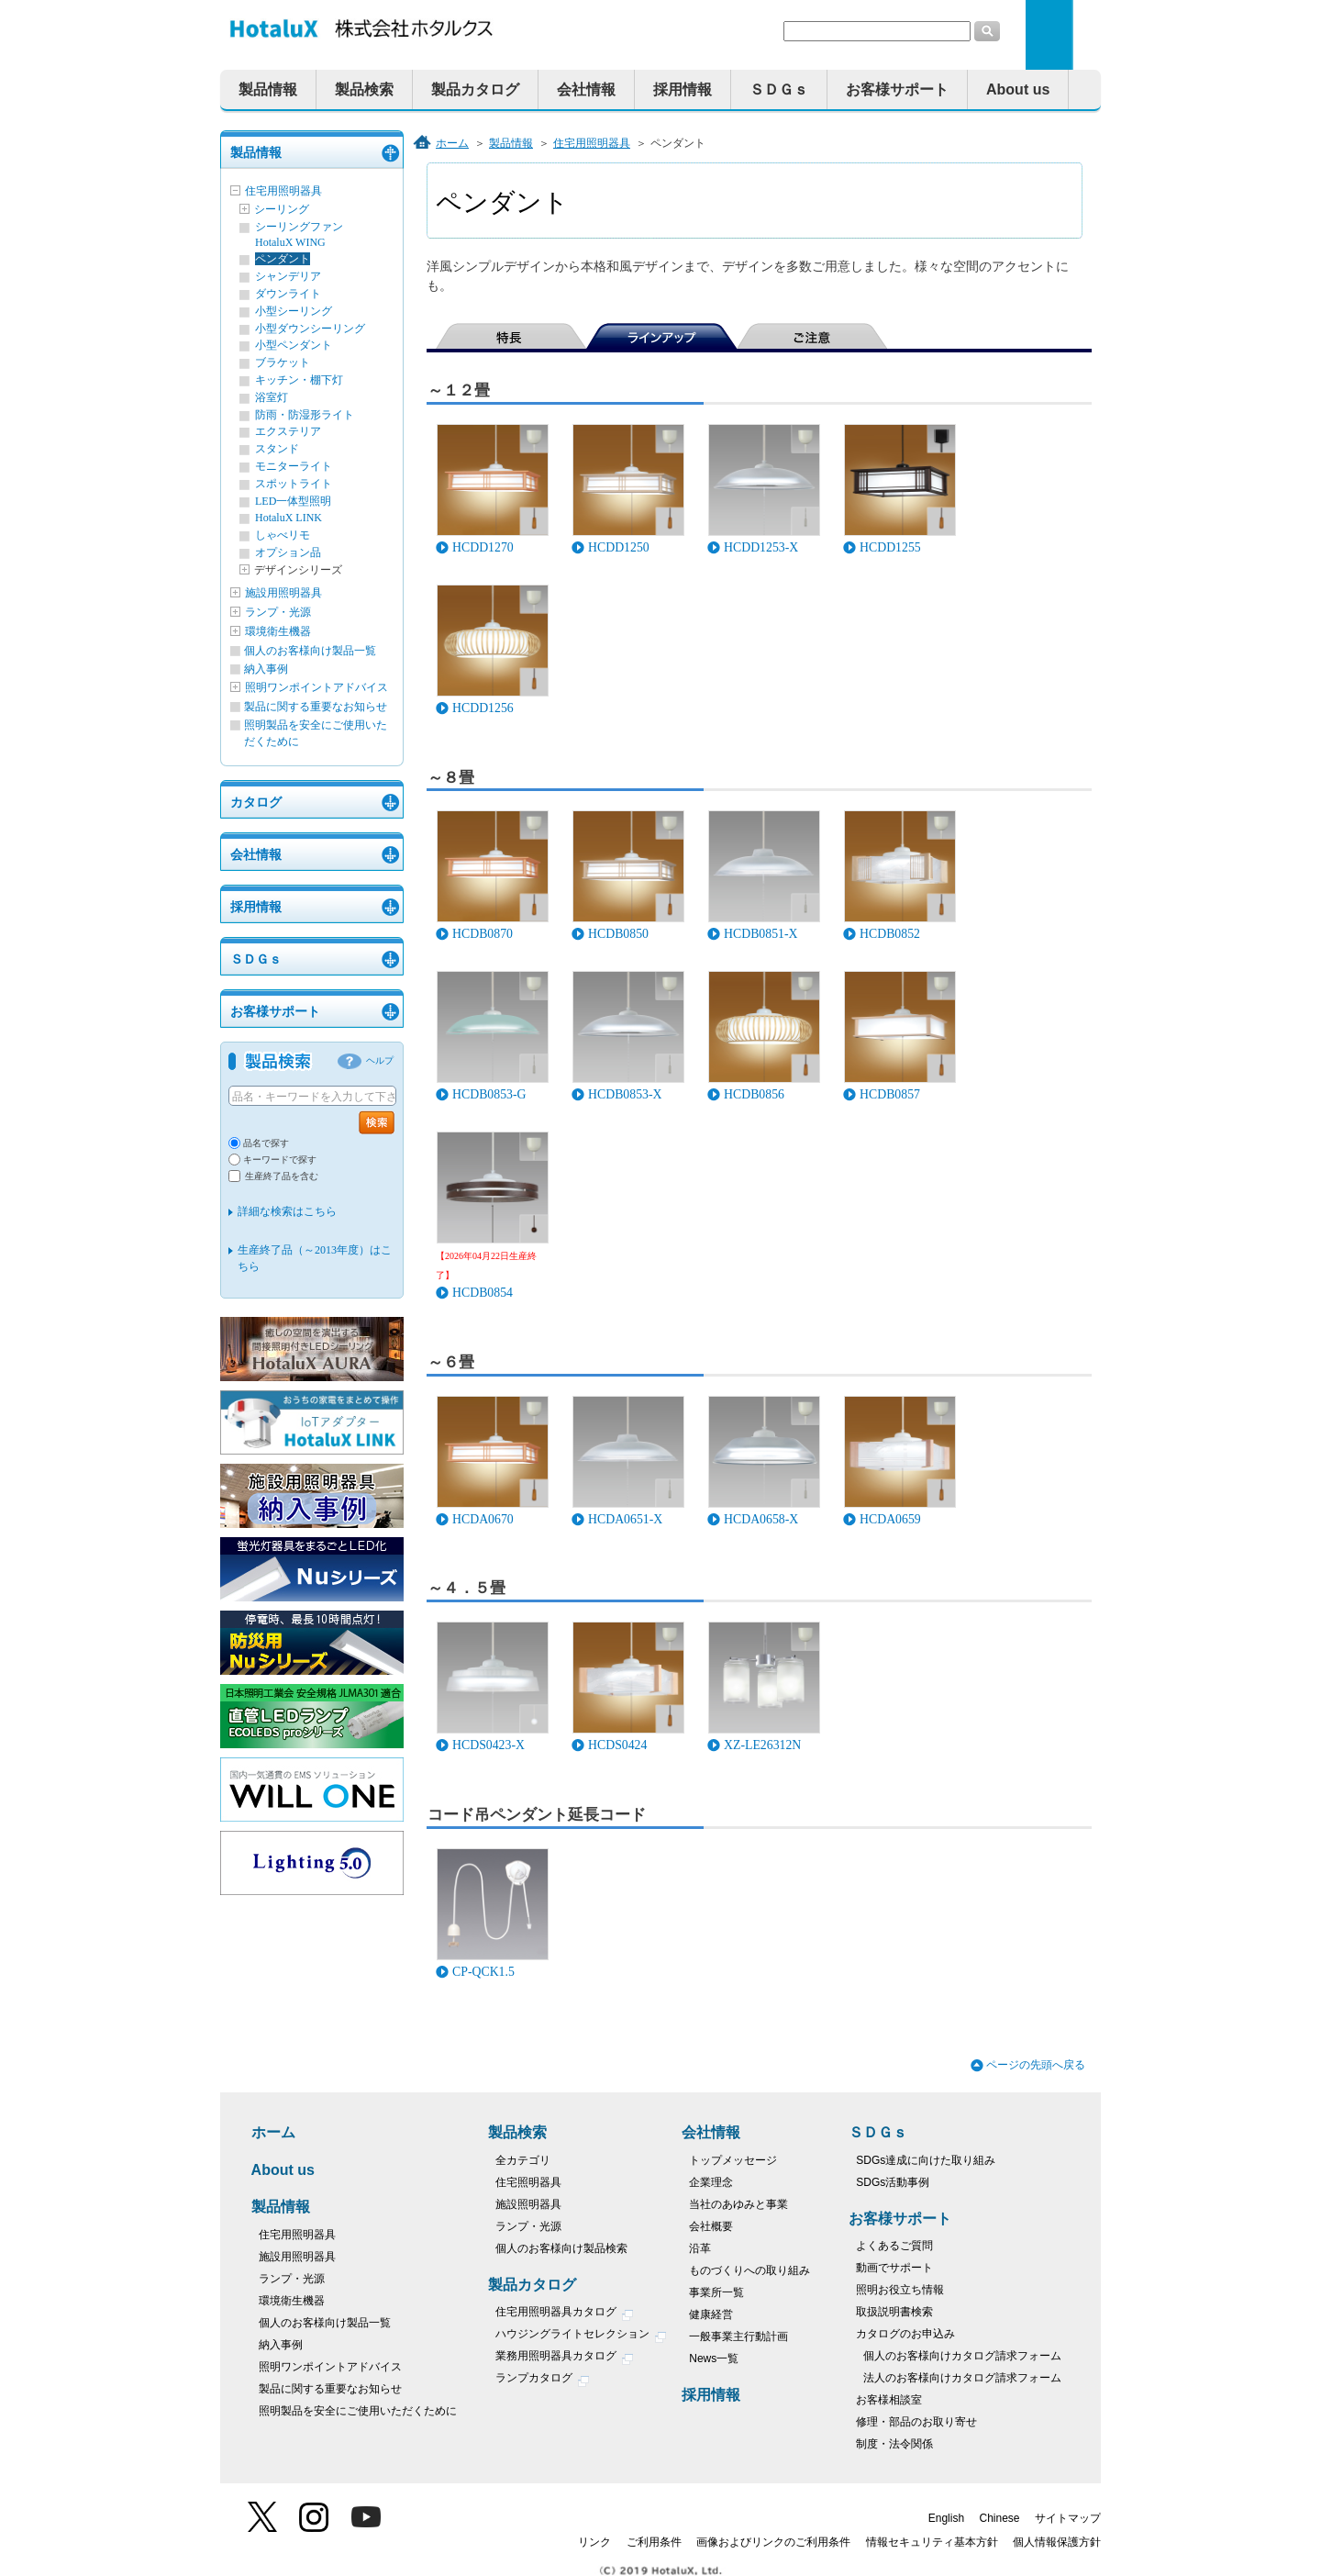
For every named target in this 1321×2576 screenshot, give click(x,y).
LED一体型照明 (293, 501)
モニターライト (293, 466)
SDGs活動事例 (892, 2182)
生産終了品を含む (281, 1176)
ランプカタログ (542, 2380)
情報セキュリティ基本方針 (932, 2542)
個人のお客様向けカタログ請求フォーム (962, 2355)
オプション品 (288, 552)
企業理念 (711, 2182)
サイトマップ (1068, 2518)
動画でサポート (894, 2267)
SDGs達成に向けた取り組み (925, 2160)
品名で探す (266, 1143)
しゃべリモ (282, 535)
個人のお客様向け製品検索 (561, 2248)
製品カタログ (475, 89)
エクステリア (288, 431)
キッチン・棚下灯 (299, 380)
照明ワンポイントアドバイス (316, 687)
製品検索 (364, 89)
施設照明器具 (528, 2204)
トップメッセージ (733, 2160)
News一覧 (713, 2358)
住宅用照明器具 (283, 190)
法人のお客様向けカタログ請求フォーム (962, 2377)
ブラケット (282, 362)
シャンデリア (288, 276)
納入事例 (266, 669)
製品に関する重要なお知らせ (315, 706)
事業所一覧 (716, 2292)
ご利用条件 (654, 2542)
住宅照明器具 (528, 2182)
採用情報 (682, 89)
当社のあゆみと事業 (738, 2204)
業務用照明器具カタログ (564, 2358)
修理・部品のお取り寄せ (916, 2421)
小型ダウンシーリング (310, 328)
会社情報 (586, 89)
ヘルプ (380, 1060)
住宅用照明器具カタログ (564, 2314)
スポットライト (293, 483)
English (946, 2518)
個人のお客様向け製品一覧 (310, 650)
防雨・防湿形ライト (304, 414)
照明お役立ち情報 (900, 2289)
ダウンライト (288, 293)
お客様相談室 (889, 2399)
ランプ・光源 (278, 612)
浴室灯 (271, 397)
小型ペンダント (293, 345)
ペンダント (282, 258)
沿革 (700, 2248)
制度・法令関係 (894, 2443)
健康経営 (711, 2314)
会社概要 (711, 2226)
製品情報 (268, 89)
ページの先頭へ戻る (1035, 2065)
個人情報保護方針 (1057, 2542)
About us (1017, 89)
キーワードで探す (279, 1159)
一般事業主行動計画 (738, 2336)
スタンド (277, 448)
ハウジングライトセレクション (581, 2336)
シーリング (281, 209)
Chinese (1000, 2518)
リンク (594, 2542)
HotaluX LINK (288, 517)
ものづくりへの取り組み (749, 2270)
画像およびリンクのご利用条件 (773, 2542)
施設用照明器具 (283, 592)
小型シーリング (293, 311)
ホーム (452, 143)
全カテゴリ (522, 2160)
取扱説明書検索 (894, 2311)
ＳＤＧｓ (778, 89)
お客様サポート (897, 89)
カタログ (256, 802)
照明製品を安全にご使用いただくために (358, 2410)
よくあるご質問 (894, 2245)
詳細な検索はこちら (287, 1211)
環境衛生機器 (278, 631)
